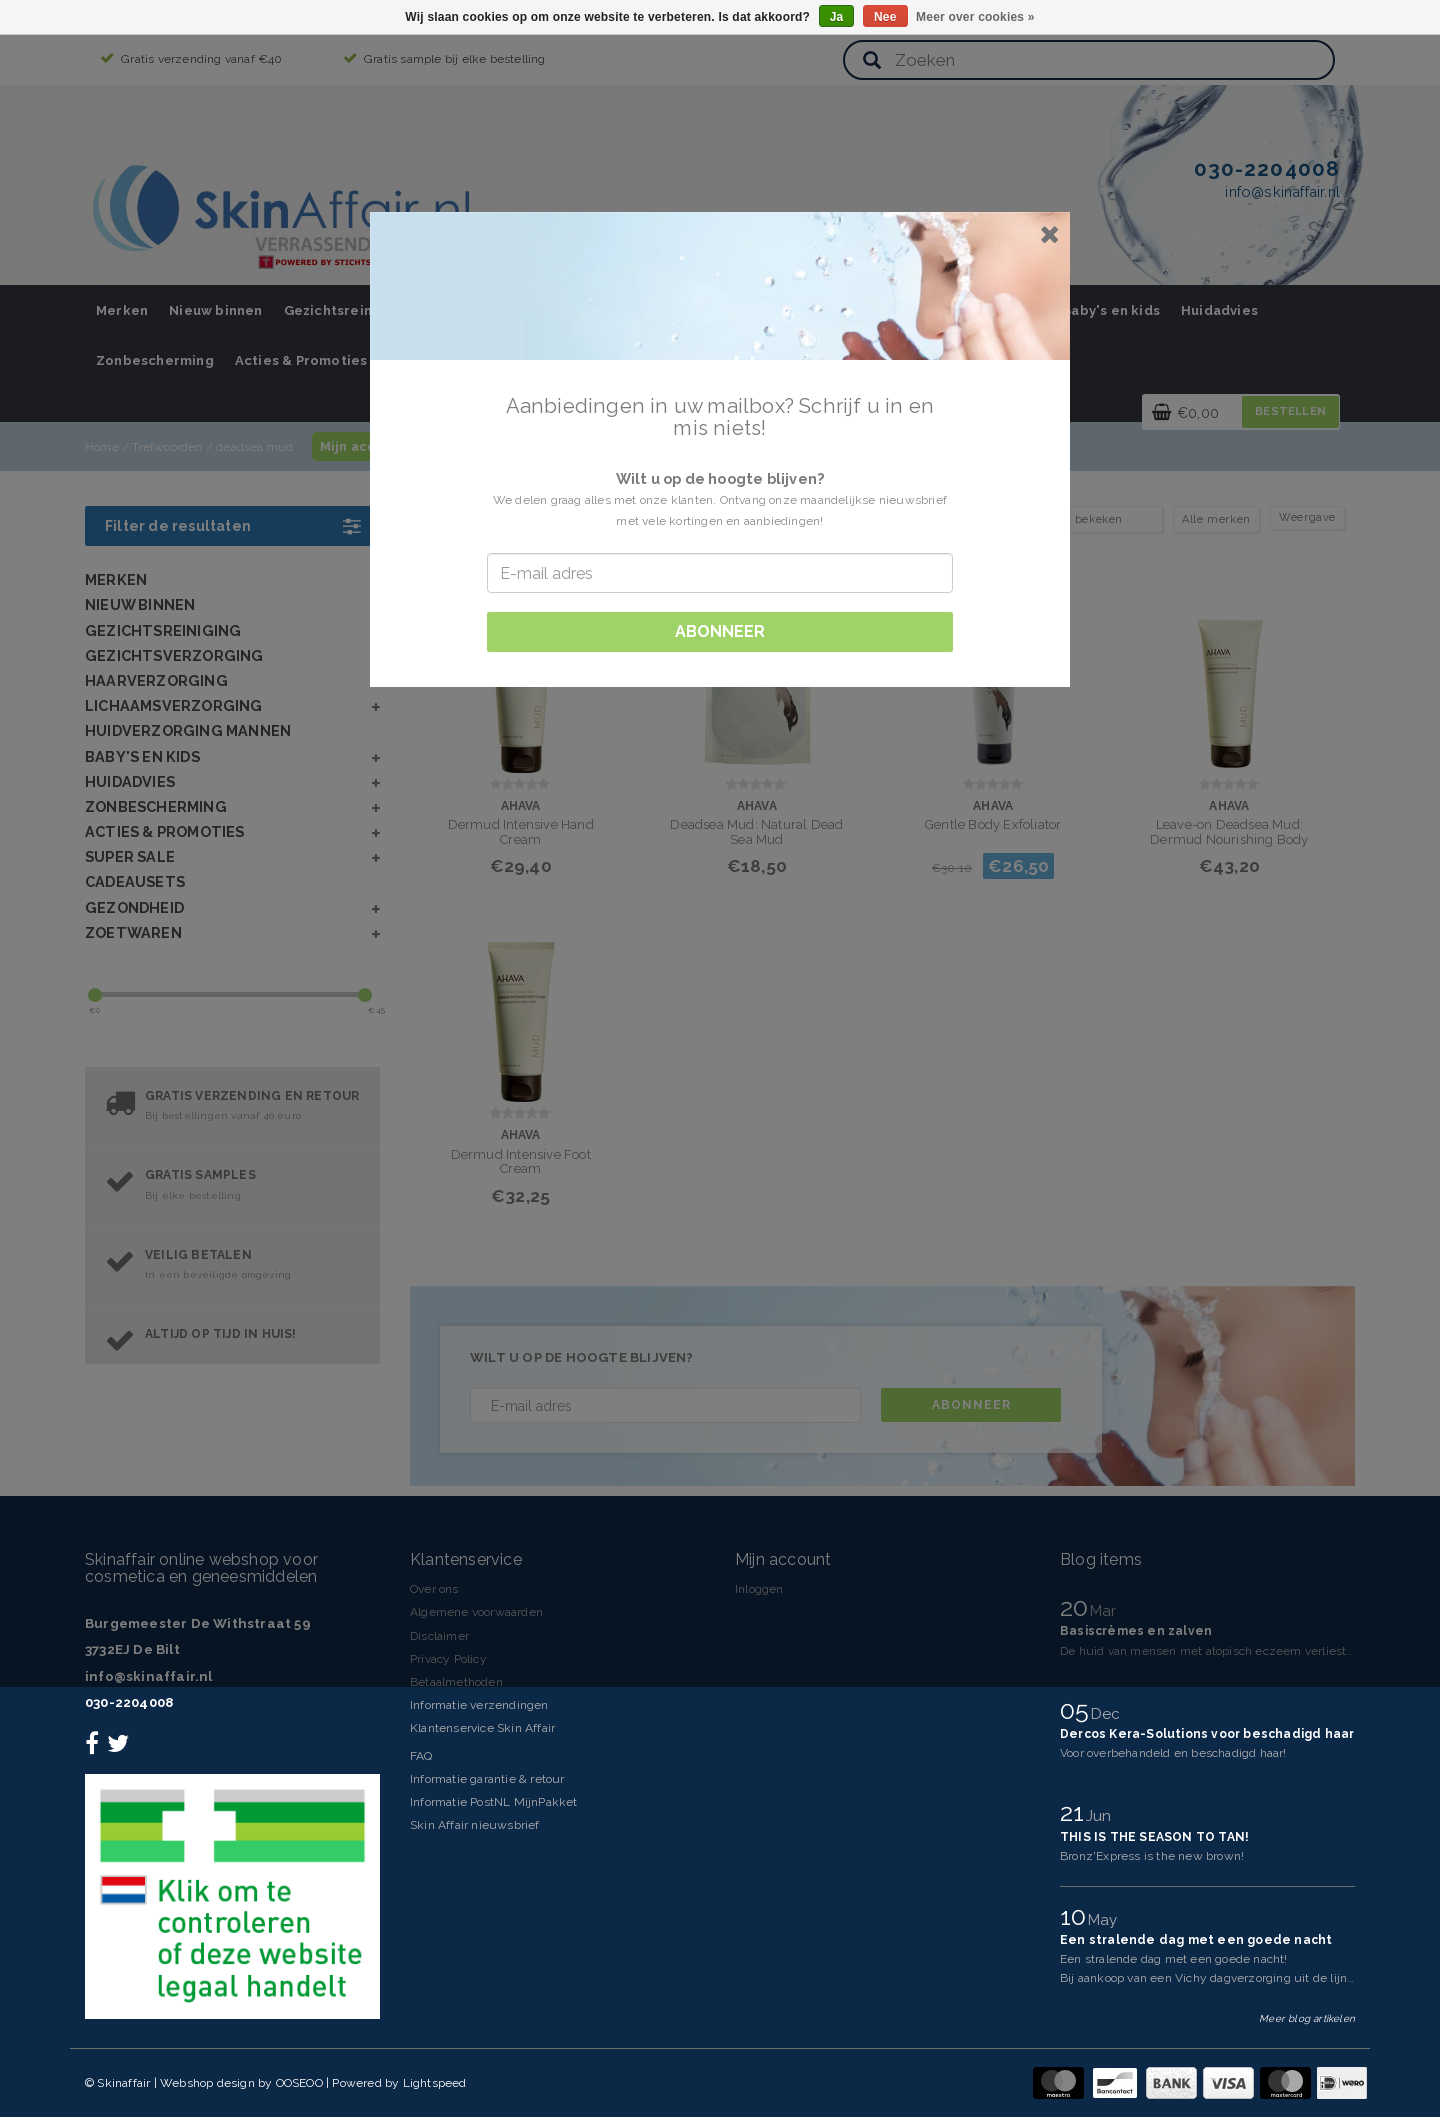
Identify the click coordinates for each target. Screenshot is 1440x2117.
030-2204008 (129, 1702)
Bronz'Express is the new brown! (1152, 1856)
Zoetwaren (133, 932)
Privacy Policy (448, 1659)
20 (1077, 1607)
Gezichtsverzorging (174, 655)
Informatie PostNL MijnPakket (494, 1802)
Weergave (1307, 517)
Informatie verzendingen (479, 1705)
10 (1076, 1916)
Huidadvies (1219, 310)
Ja (837, 17)
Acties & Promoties (301, 360)
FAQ (421, 1756)
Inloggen (759, 1589)
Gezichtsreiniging (345, 310)
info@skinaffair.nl (149, 1676)
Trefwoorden (167, 447)
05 (1078, 1710)
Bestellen (1290, 411)
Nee (885, 17)
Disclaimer (439, 1636)
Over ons (434, 1589)
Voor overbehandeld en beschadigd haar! (1173, 1753)
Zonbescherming (155, 360)
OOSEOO (299, 2083)
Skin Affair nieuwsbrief (475, 1825)
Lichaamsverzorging (174, 705)
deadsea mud (254, 447)
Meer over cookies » (975, 17)
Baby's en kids (1111, 310)
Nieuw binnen (215, 310)
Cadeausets (135, 881)
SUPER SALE (130, 856)
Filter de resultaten (232, 526)
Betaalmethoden (456, 1682)
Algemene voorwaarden (476, 1612)
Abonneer (971, 1405)
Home (102, 447)
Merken (122, 310)
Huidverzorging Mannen (188, 730)
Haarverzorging (156, 680)
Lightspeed (435, 2083)
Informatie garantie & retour (487, 1779)
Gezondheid (134, 907)
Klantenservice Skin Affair (482, 1728)
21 (1075, 1812)
